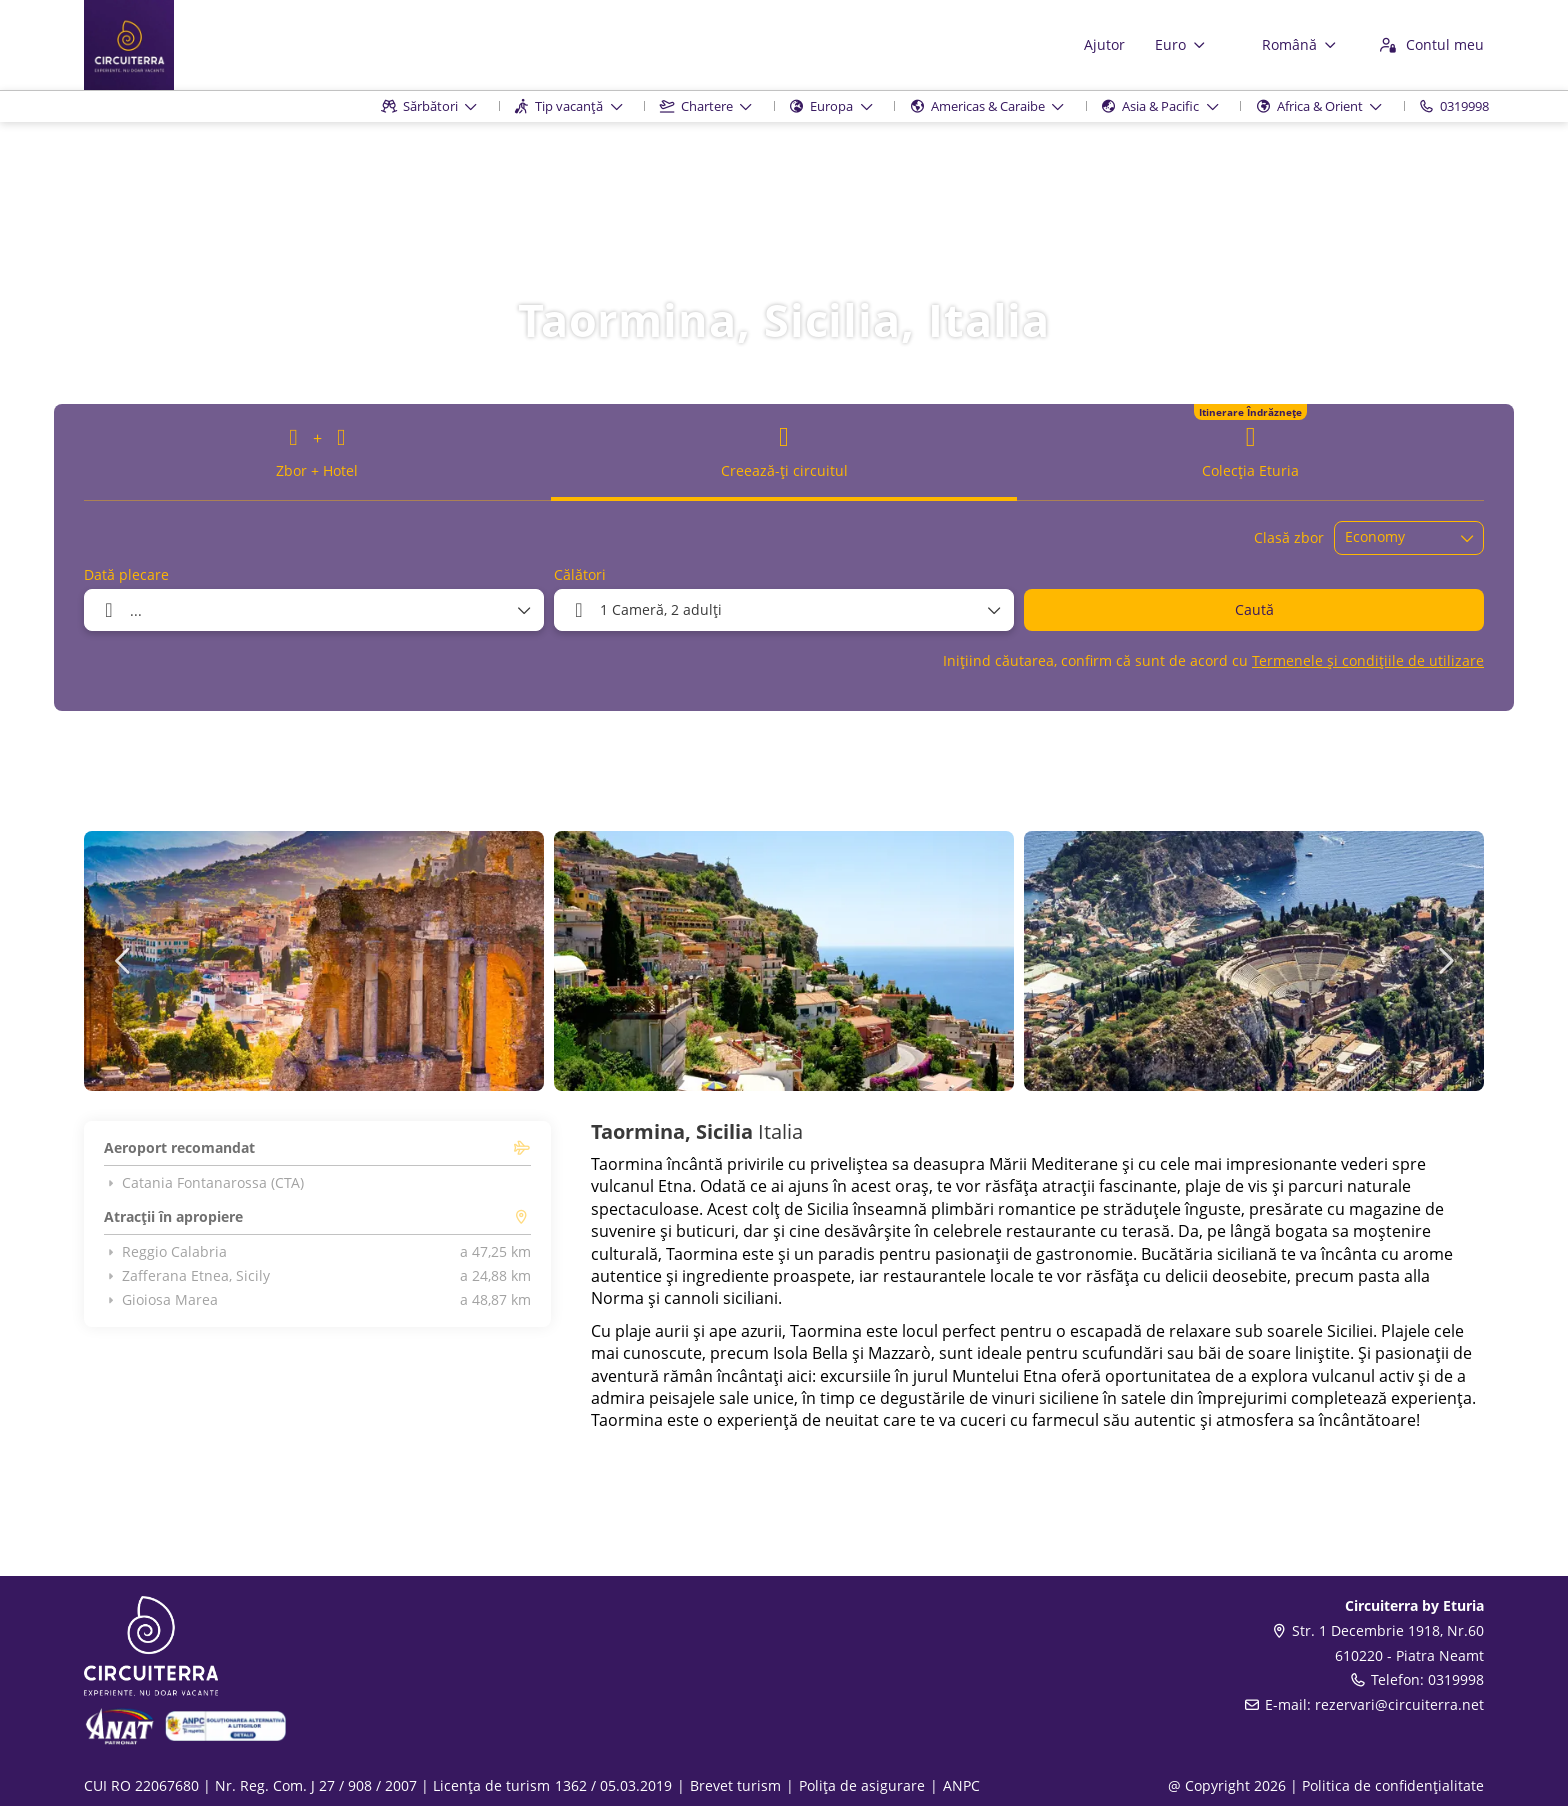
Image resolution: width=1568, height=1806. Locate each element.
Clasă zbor (1289, 537)
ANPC (961, 1785)
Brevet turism (735, 1785)
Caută (1254, 609)
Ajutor (1104, 44)
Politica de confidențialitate (1393, 1785)
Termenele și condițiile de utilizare (1368, 660)
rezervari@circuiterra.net (1399, 1704)
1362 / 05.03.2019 (613, 1785)
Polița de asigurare (862, 1785)
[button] (124, 961)
